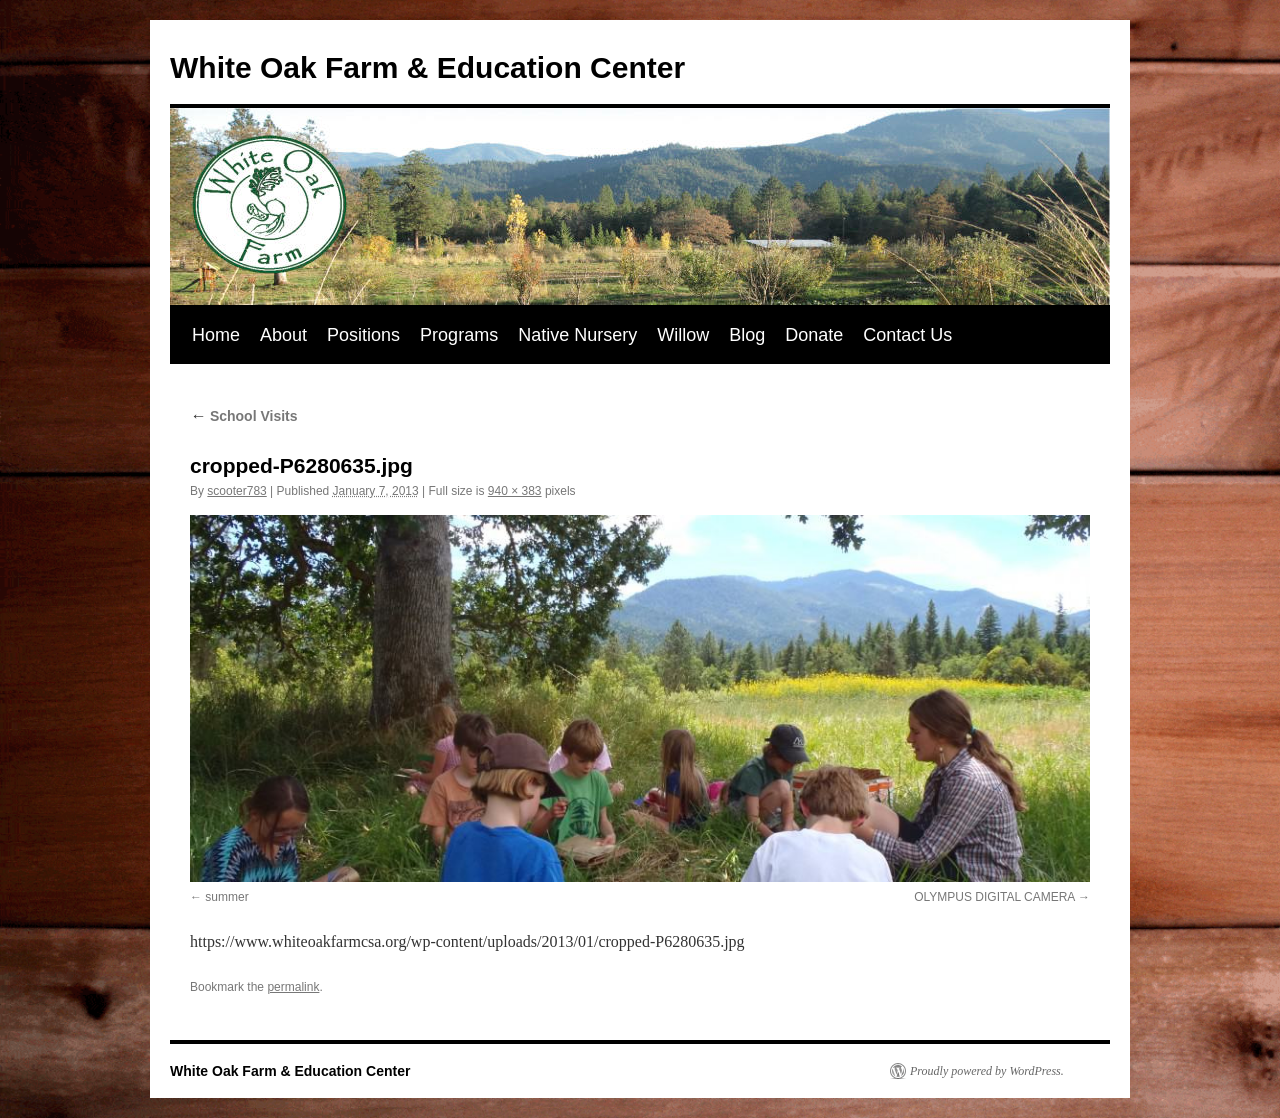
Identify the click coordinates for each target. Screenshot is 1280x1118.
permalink (293, 987)
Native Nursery (577, 335)
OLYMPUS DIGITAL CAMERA (994, 897)
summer (226, 897)
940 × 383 (515, 491)
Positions (363, 335)
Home (216, 335)
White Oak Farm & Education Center (427, 67)
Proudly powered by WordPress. (987, 1071)
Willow (683, 335)
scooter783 (236, 491)
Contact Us (907, 335)
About (283, 335)
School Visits (244, 416)
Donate (814, 335)
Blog (747, 335)
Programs (459, 335)
